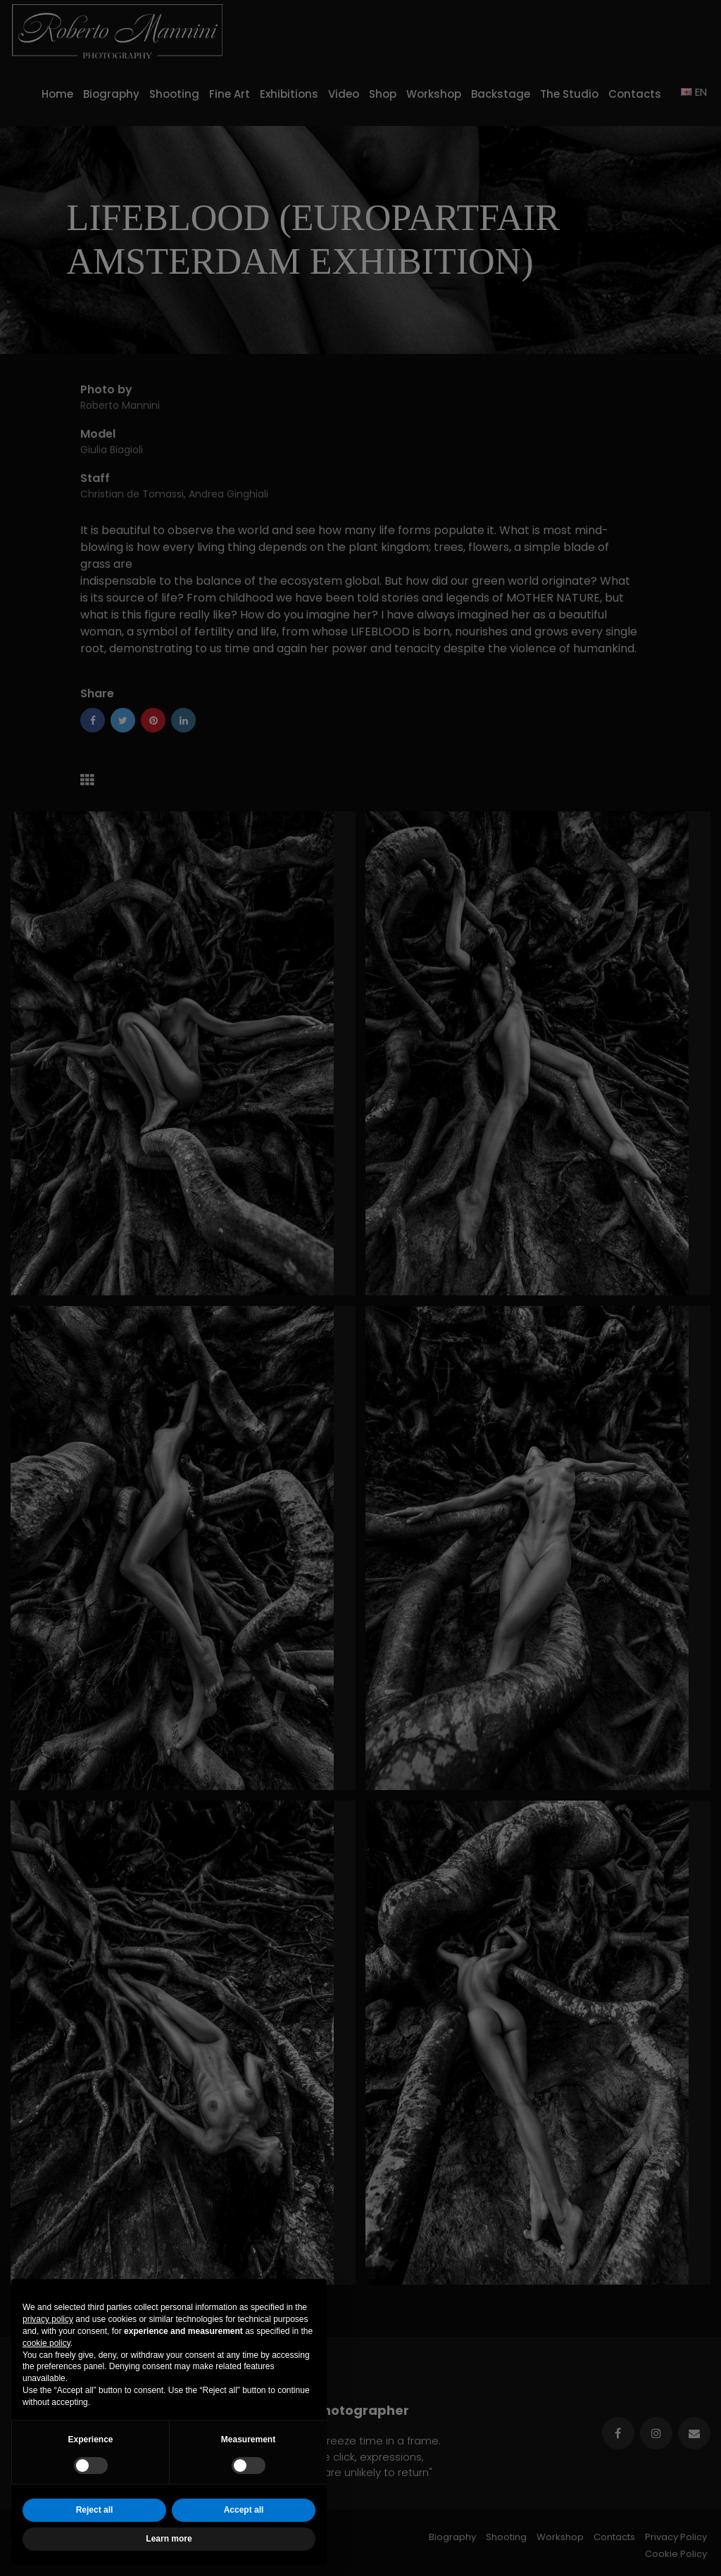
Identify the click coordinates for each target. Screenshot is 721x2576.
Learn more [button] (169, 2539)
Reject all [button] (94, 2510)
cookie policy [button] (46, 2343)
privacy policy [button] (48, 2319)
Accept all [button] (244, 2510)
